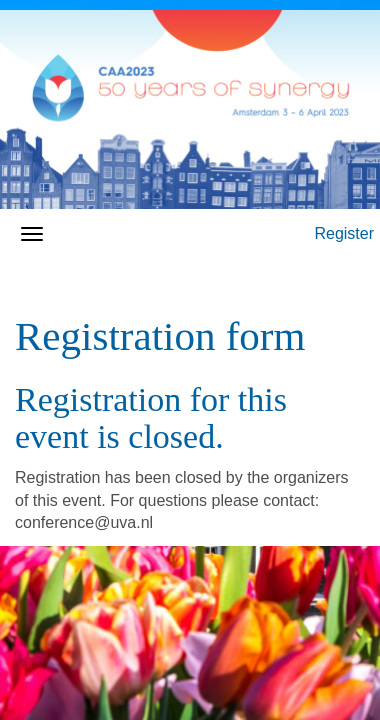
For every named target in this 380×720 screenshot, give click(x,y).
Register (344, 233)
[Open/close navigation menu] (32, 234)
